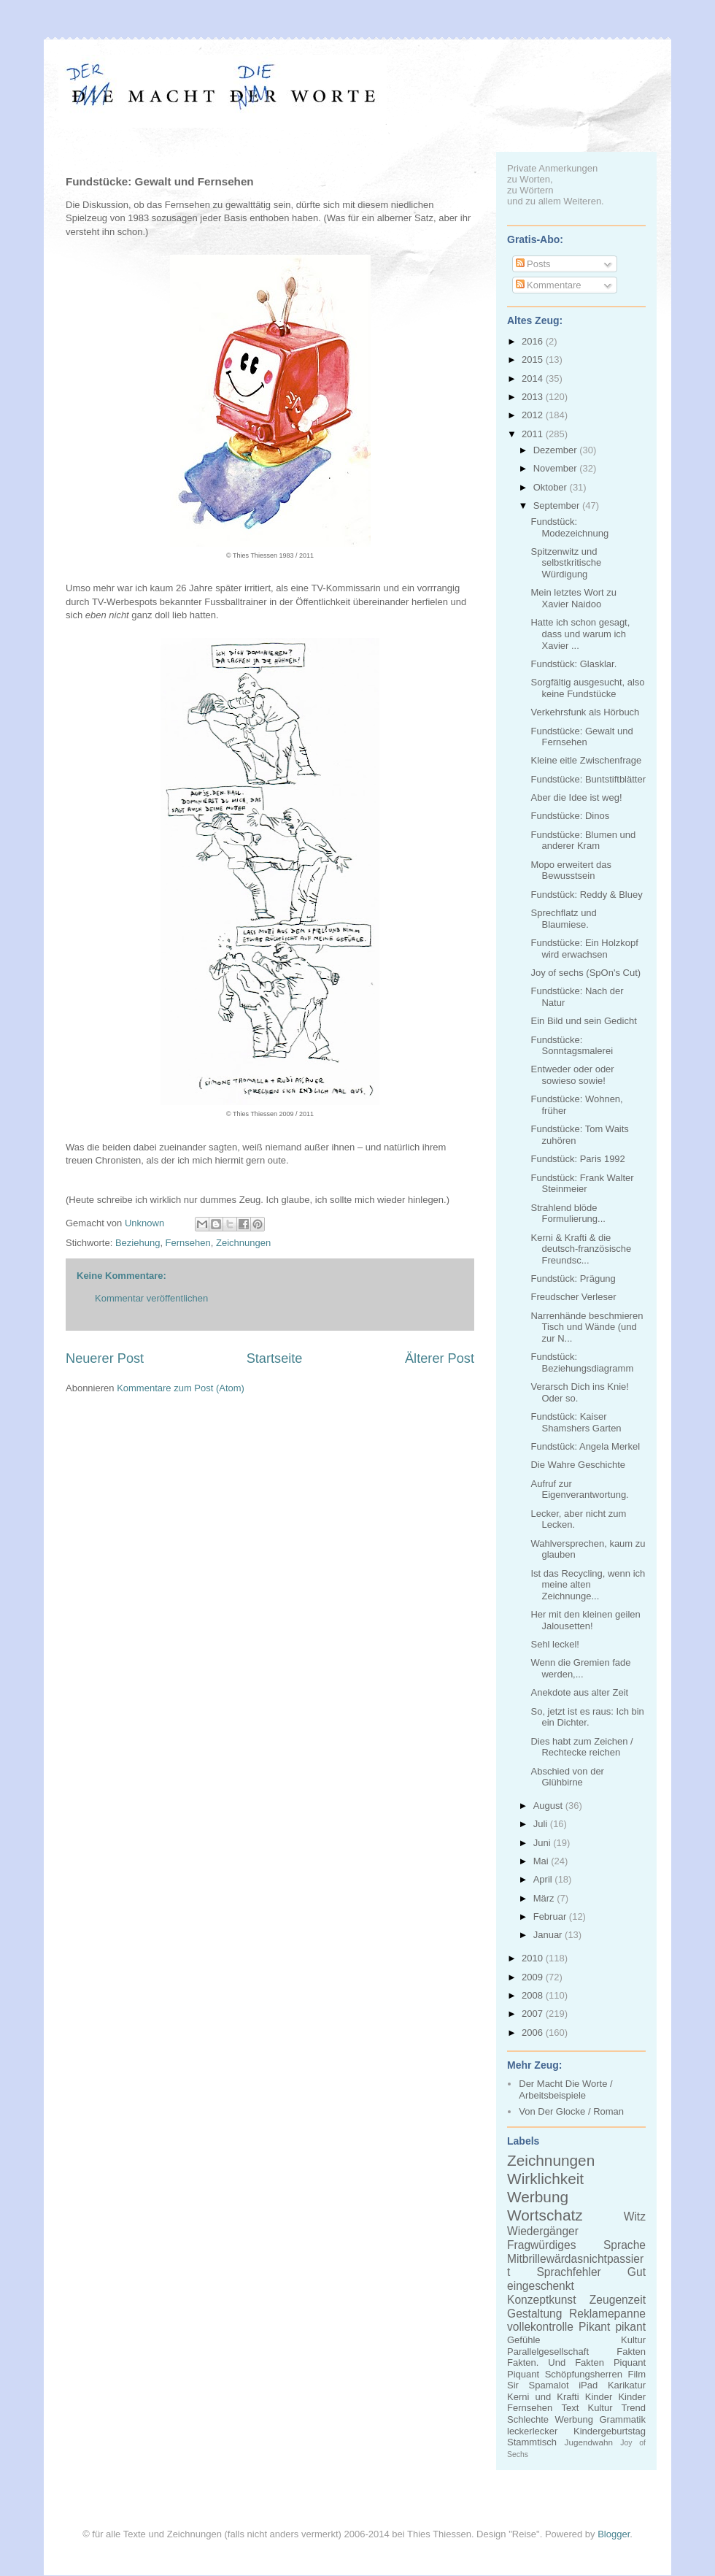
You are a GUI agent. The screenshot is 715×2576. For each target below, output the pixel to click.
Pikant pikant (612, 2327)
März (545, 1898)
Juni (543, 1842)
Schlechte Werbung (550, 2419)
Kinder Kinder (615, 2396)
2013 (534, 396)
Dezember (556, 450)
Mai (542, 1861)
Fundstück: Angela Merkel (585, 1446)
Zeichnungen (243, 1242)
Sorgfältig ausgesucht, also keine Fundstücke (587, 688)
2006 (534, 2032)
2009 (534, 1977)
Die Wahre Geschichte (577, 1464)
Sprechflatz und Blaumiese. (563, 918)
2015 (534, 359)
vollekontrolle (540, 2327)
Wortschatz (545, 2215)
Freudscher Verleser (573, 1296)
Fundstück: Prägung (572, 1278)
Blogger (614, 2534)
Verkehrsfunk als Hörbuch (584, 712)
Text (570, 2407)
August (549, 1805)
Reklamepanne (607, 2313)
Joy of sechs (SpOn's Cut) (585, 972)
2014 (534, 378)
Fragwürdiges (541, 2245)
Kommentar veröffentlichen (151, 1298)
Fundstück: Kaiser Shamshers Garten (575, 1422)
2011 (534, 433)
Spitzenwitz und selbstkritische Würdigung (565, 563)
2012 (534, 415)
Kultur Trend (617, 2407)
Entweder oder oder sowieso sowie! (572, 1075)
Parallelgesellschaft (548, 2351)
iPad (588, 2385)
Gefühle (524, 2339)
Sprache (624, 2245)
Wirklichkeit (545, 2178)
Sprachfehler (568, 2272)
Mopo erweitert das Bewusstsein (570, 870)
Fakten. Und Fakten (555, 2362)
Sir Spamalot (538, 2385)
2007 (534, 2013)
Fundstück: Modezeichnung (569, 527)
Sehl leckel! (554, 1644)
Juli (541, 1823)
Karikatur (627, 2385)
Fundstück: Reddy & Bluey (586, 894)
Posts (533, 263)
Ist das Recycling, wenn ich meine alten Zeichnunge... (587, 1585)
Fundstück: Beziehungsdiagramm (581, 1362)
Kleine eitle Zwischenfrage (585, 760)
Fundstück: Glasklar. (573, 663)
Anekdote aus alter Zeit (579, 1692)
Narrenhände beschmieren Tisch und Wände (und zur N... (586, 1327)
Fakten (631, 2351)
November (556, 468)
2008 (534, 1995)
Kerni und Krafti (543, 2396)
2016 (534, 341)
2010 (534, 1958)
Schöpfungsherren (583, 2374)
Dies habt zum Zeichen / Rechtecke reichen (581, 1747)
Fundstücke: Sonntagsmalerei (571, 1045)
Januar (549, 1934)
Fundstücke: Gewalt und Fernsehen (581, 737)
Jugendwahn (589, 2442)
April (544, 1879)
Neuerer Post (105, 1358)
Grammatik (622, 2419)
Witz (635, 2216)
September (557, 505)
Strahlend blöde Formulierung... (567, 1213)
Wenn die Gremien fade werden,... (580, 1668)
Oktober (551, 487)
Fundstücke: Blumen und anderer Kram (582, 840)
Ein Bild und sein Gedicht (583, 1020)
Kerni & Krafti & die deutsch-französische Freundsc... (580, 1249)
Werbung (537, 2196)
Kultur (633, 2339)
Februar (551, 1916)
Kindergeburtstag (609, 2431)
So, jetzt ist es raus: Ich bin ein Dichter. (587, 1717)
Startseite (275, 1358)
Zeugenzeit (618, 2300)
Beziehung (137, 1242)
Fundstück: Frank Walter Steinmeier (581, 1183)
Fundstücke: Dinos (569, 815)
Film (636, 2374)
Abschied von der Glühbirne (566, 1777)
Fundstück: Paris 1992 (577, 1158)
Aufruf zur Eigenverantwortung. (579, 1489)
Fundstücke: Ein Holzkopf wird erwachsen (584, 948)
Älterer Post (439, 1358)
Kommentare (548, 285)
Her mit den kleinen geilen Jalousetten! (585, 1620)
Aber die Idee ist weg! (576, 797)
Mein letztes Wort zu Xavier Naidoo (573, 598)
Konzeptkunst (541, 2300)
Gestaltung (534, 2313)
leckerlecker (532, 2431)
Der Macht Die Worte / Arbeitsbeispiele (565, 2089)
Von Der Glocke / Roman (571, 2111)
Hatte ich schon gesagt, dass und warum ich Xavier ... (580, 633)
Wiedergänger (543, 2231)
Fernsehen (188, 1242)
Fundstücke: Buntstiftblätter (588, 779)
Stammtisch (532, 2442)
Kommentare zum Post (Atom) (180, 1388)
